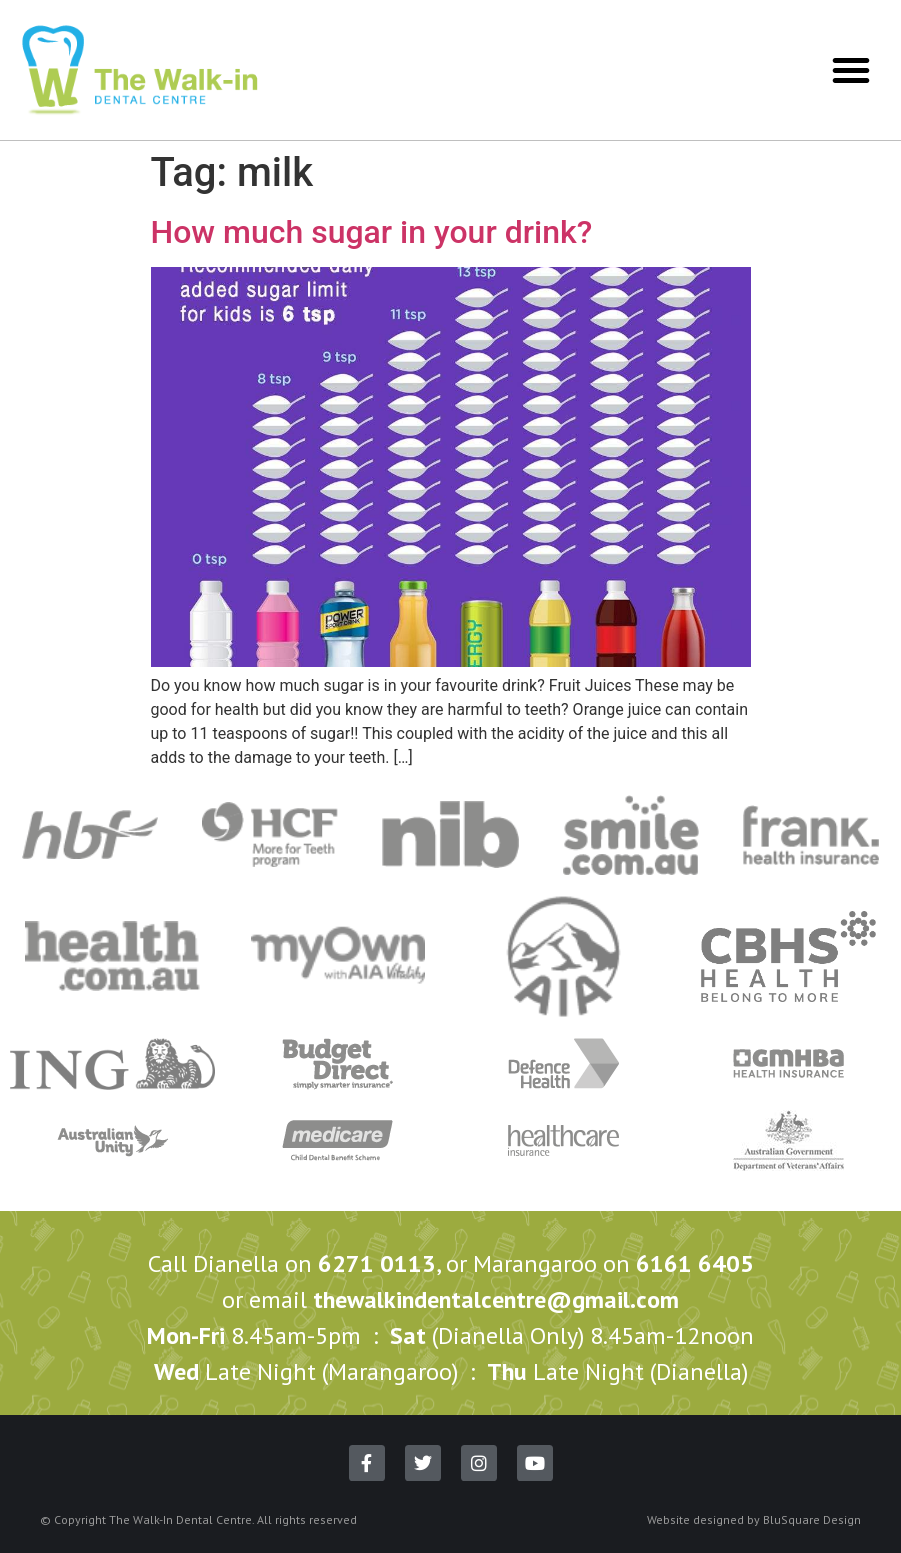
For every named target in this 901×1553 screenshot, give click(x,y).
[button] (851, 70)
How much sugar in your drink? (372, 232)
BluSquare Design (812, 1519)
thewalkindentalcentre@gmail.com (496, 1299)
